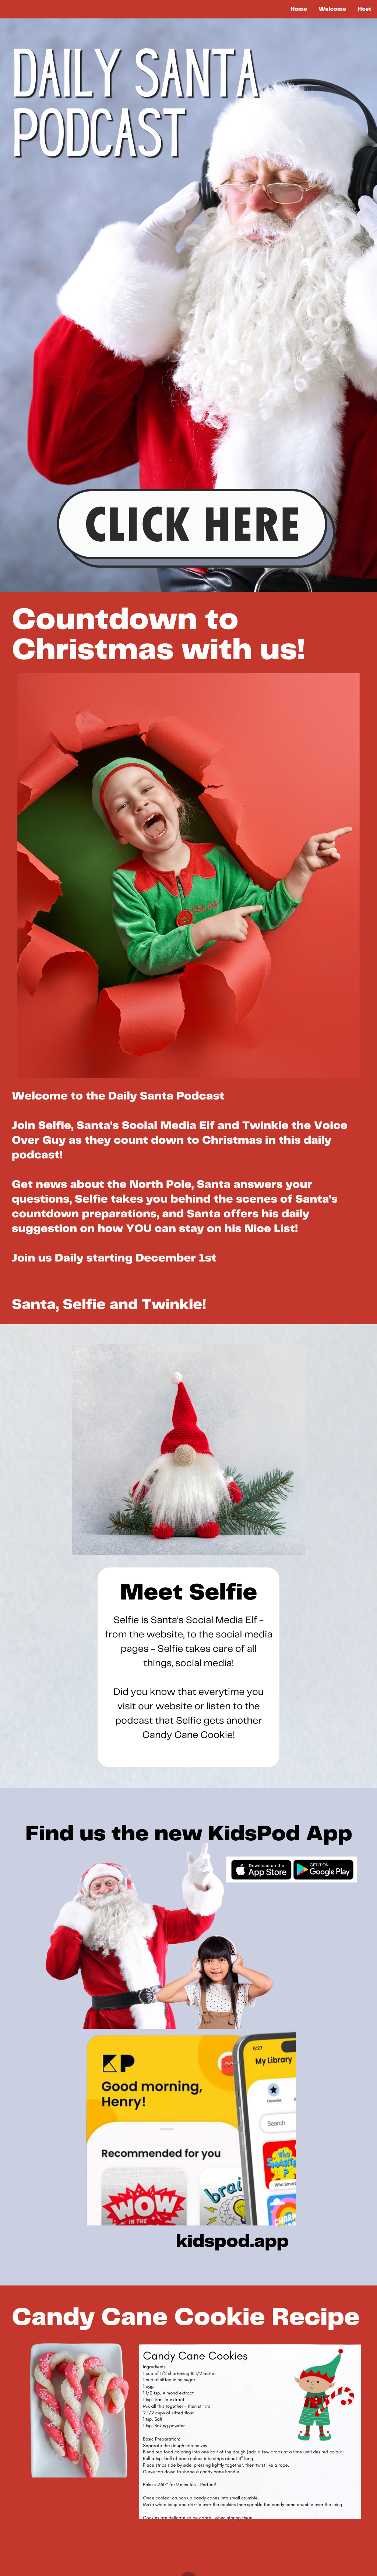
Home (298, 9)
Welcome (332, 9)
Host (364, 9)
